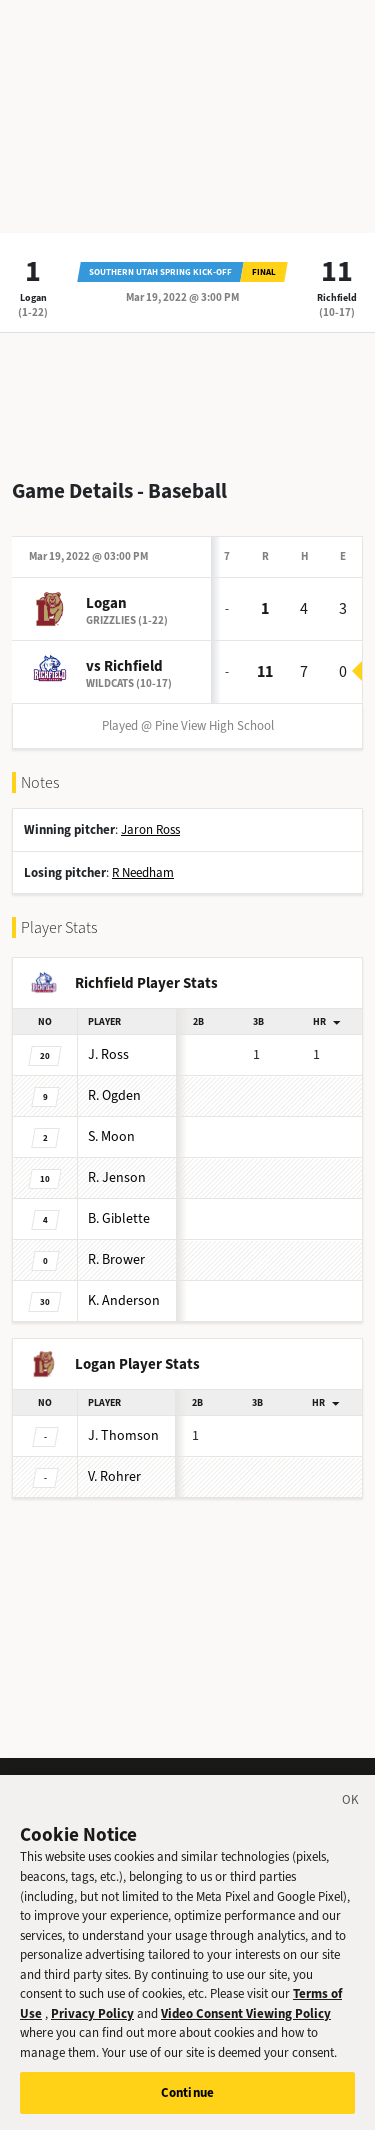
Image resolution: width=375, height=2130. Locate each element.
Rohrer (114, 1476)
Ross (108, 1054)
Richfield (337, 297)
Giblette (119, 1218)
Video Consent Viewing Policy (246, 2031)
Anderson (124, 1300)
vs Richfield (124, 666)
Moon (111, 1136)
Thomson (123, 1435)
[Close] (351, 1821)
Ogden (114, 1095)
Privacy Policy (92, 2031)
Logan (33, 297)
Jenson (117, 1177)
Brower (116, 1259)
